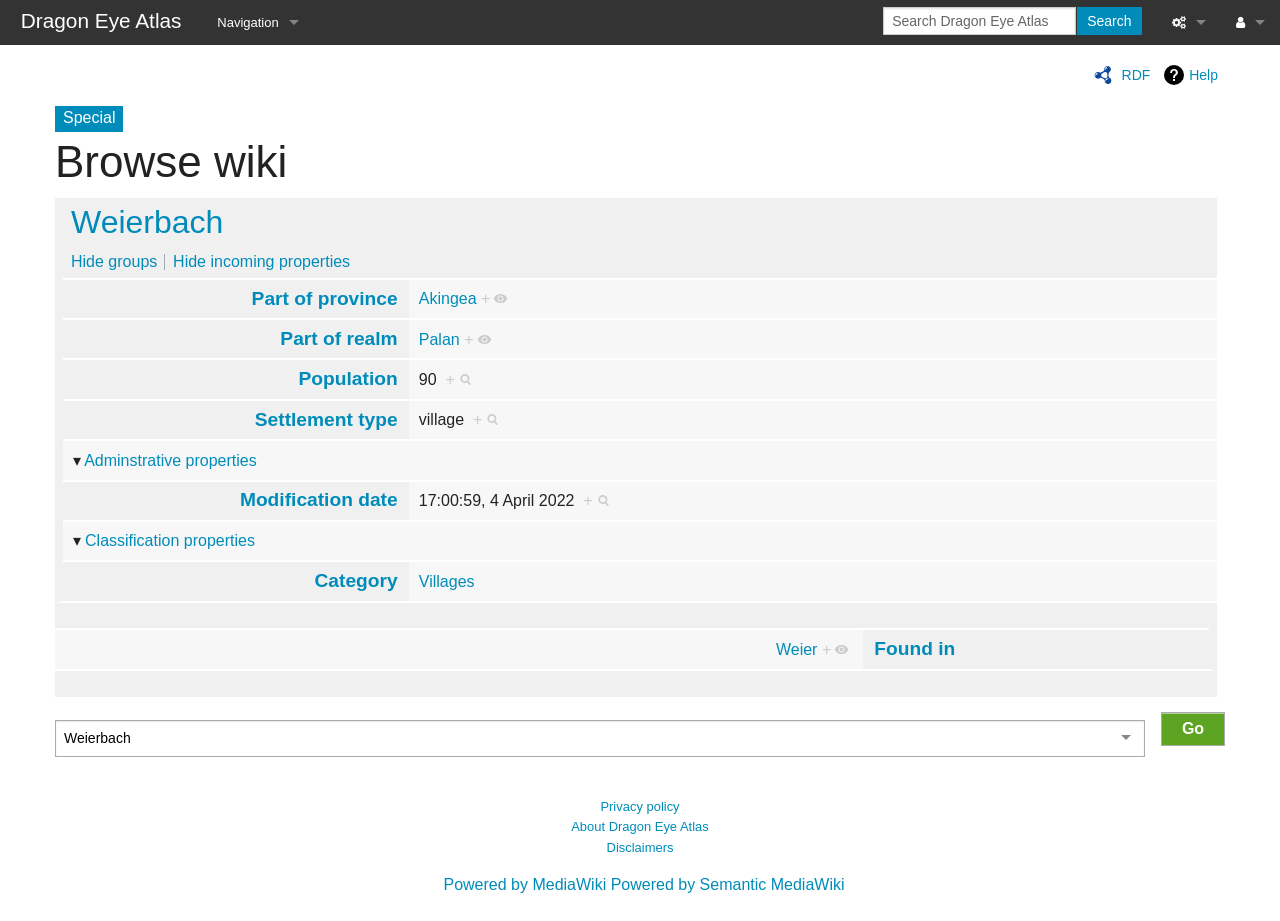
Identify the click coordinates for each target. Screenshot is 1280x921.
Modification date (319, 499)
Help (1203, 75)
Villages (447, 581)
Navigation (247, 22)
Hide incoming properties (261, 261)
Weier (797, 649)
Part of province (325, 298)
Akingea (448, 298)
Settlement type (326, 419)
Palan (439, 339)
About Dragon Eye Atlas (640, 826)
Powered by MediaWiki (524, 884)
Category (356, 580)
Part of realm (338, 338)
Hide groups (114, 261)
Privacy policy (639, 806)
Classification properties (170, 540)
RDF (1136, 75)
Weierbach (147, 222)
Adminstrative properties (170, 460)
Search (1109, 21)
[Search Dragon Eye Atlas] (979, 21)
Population (348, 378)
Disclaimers (640, 847)
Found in (914, 648)
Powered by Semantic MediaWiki (728, 884)
